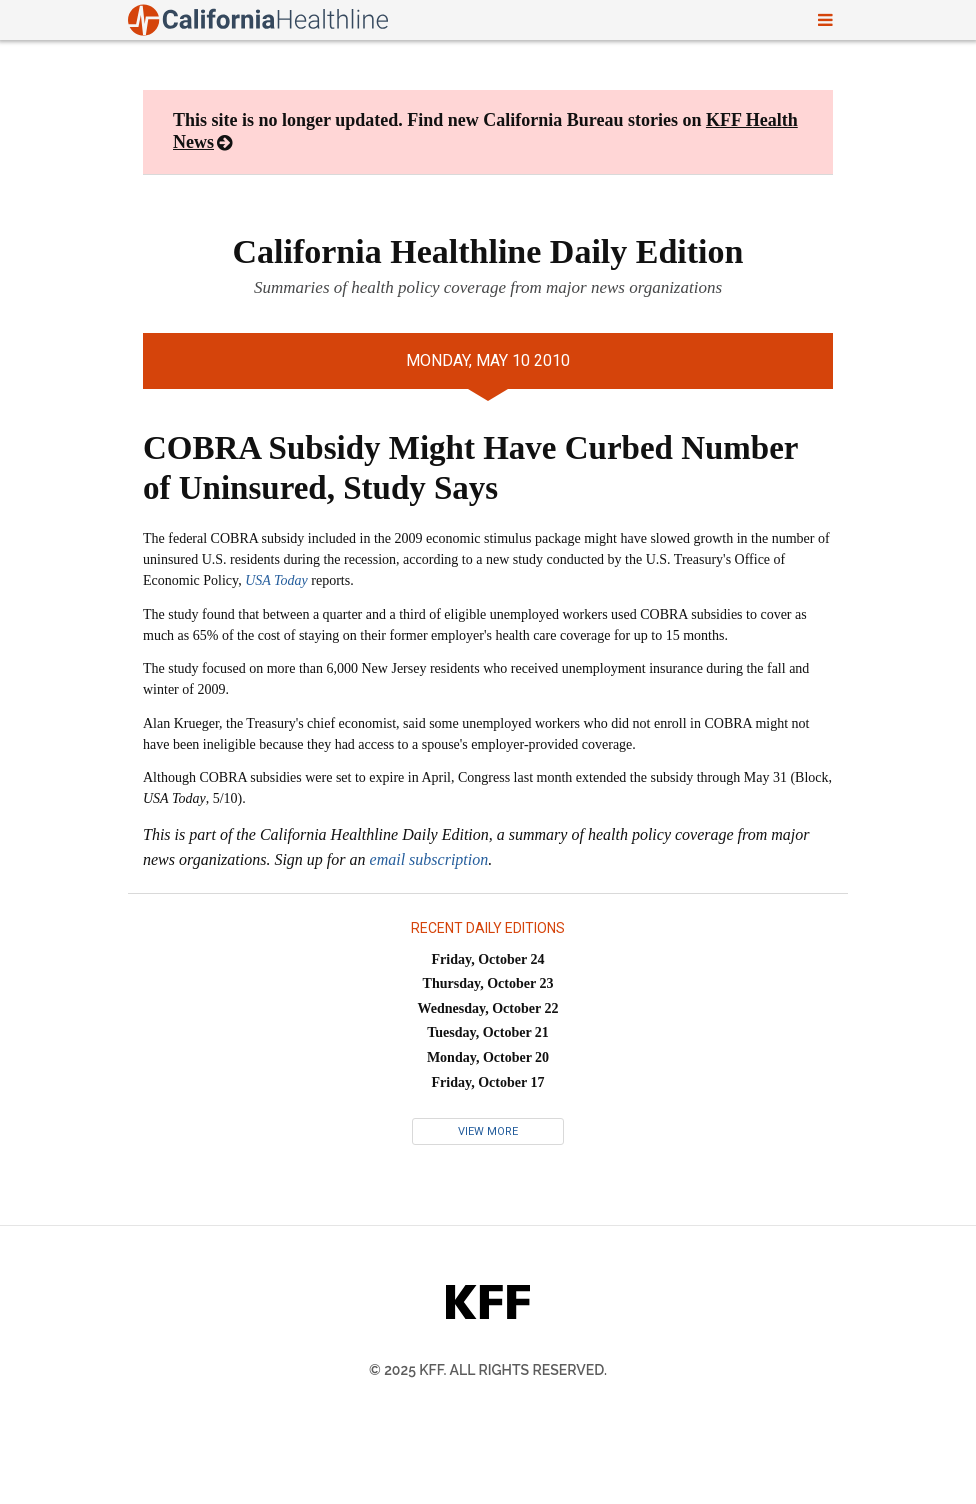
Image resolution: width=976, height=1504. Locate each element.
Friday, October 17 (488, 1082)
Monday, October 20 (488, 1057)
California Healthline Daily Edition (488, 251)
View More (488, 1131)
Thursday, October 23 (488, 983)
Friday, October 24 (488, 959)
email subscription (429, 859)
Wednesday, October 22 (488, 1008)
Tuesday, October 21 (488, 1032)
